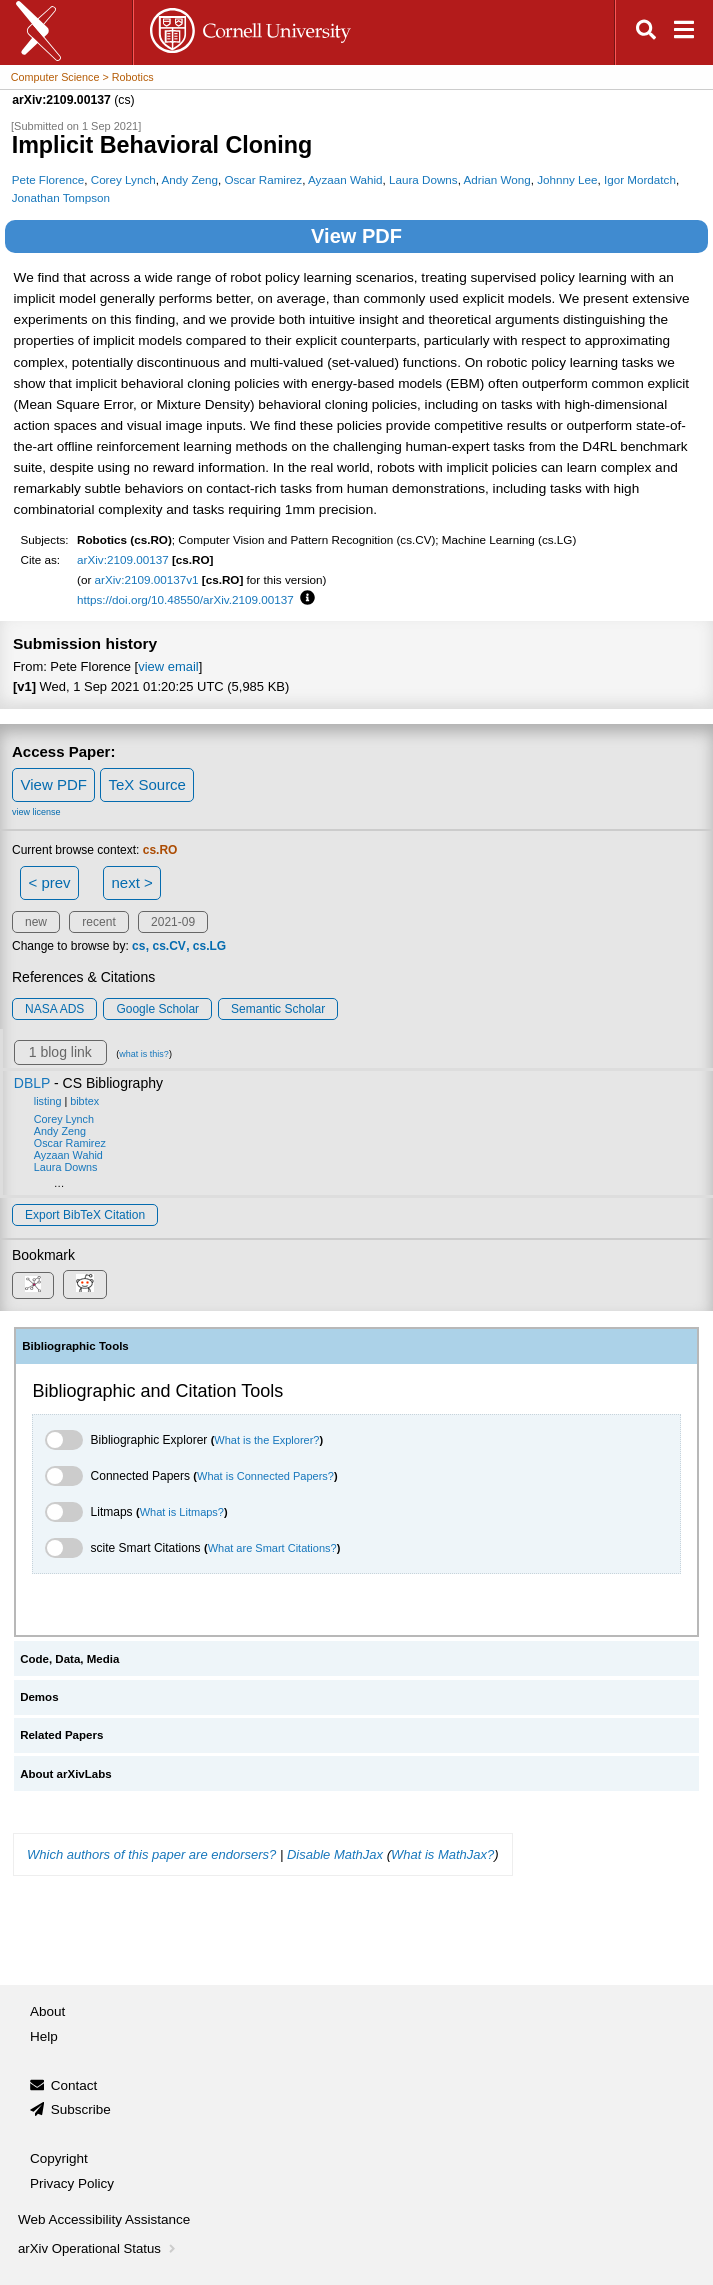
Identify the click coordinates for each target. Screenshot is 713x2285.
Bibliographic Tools (75, 1346)
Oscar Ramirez (263, 179)
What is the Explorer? (266, 1440)
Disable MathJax (335, 1854)
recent (98, 922)
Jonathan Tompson (61, 197)
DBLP (32, 1083)
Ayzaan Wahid (345, 179)
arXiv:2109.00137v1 (147, 579)
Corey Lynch (123, 179)
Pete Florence (48, 179)
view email (168, 666)
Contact (74, 2085)
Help (44, 2036)
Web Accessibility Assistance (104, 2219)
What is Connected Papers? (265, 1476)
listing (48, 1101)
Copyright (59, 2158)
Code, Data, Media (69, 1659)
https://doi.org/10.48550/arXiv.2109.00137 (185, 599)
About (47, 2011)
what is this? (144, 1054)
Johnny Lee (567, 179)
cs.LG (209, 946)
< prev (50, 882)
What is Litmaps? (182, 1512)
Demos (39, 1697)
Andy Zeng (190, 179)
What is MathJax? (442, 1854)
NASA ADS (54, 1009)
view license (36, 812)
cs (138, 946)
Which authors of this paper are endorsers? (151, 1854)
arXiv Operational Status (98, 2248)
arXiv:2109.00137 (123, 559)
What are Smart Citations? (272, 1548)
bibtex (84, 1101)
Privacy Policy (72, 2183)
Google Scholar (157, 1009)
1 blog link (60, 1052)
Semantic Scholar (278, 1009)
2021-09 (173, 922)
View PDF (356, 236)
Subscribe (81, 2109)
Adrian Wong (497, 179)
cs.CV (168, 946)
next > (131, 882)
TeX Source (147, 784)
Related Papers (61, 1735)
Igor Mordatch (640, 179)
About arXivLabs (66, 1774)
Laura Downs (423, 179)
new (36, 922)
